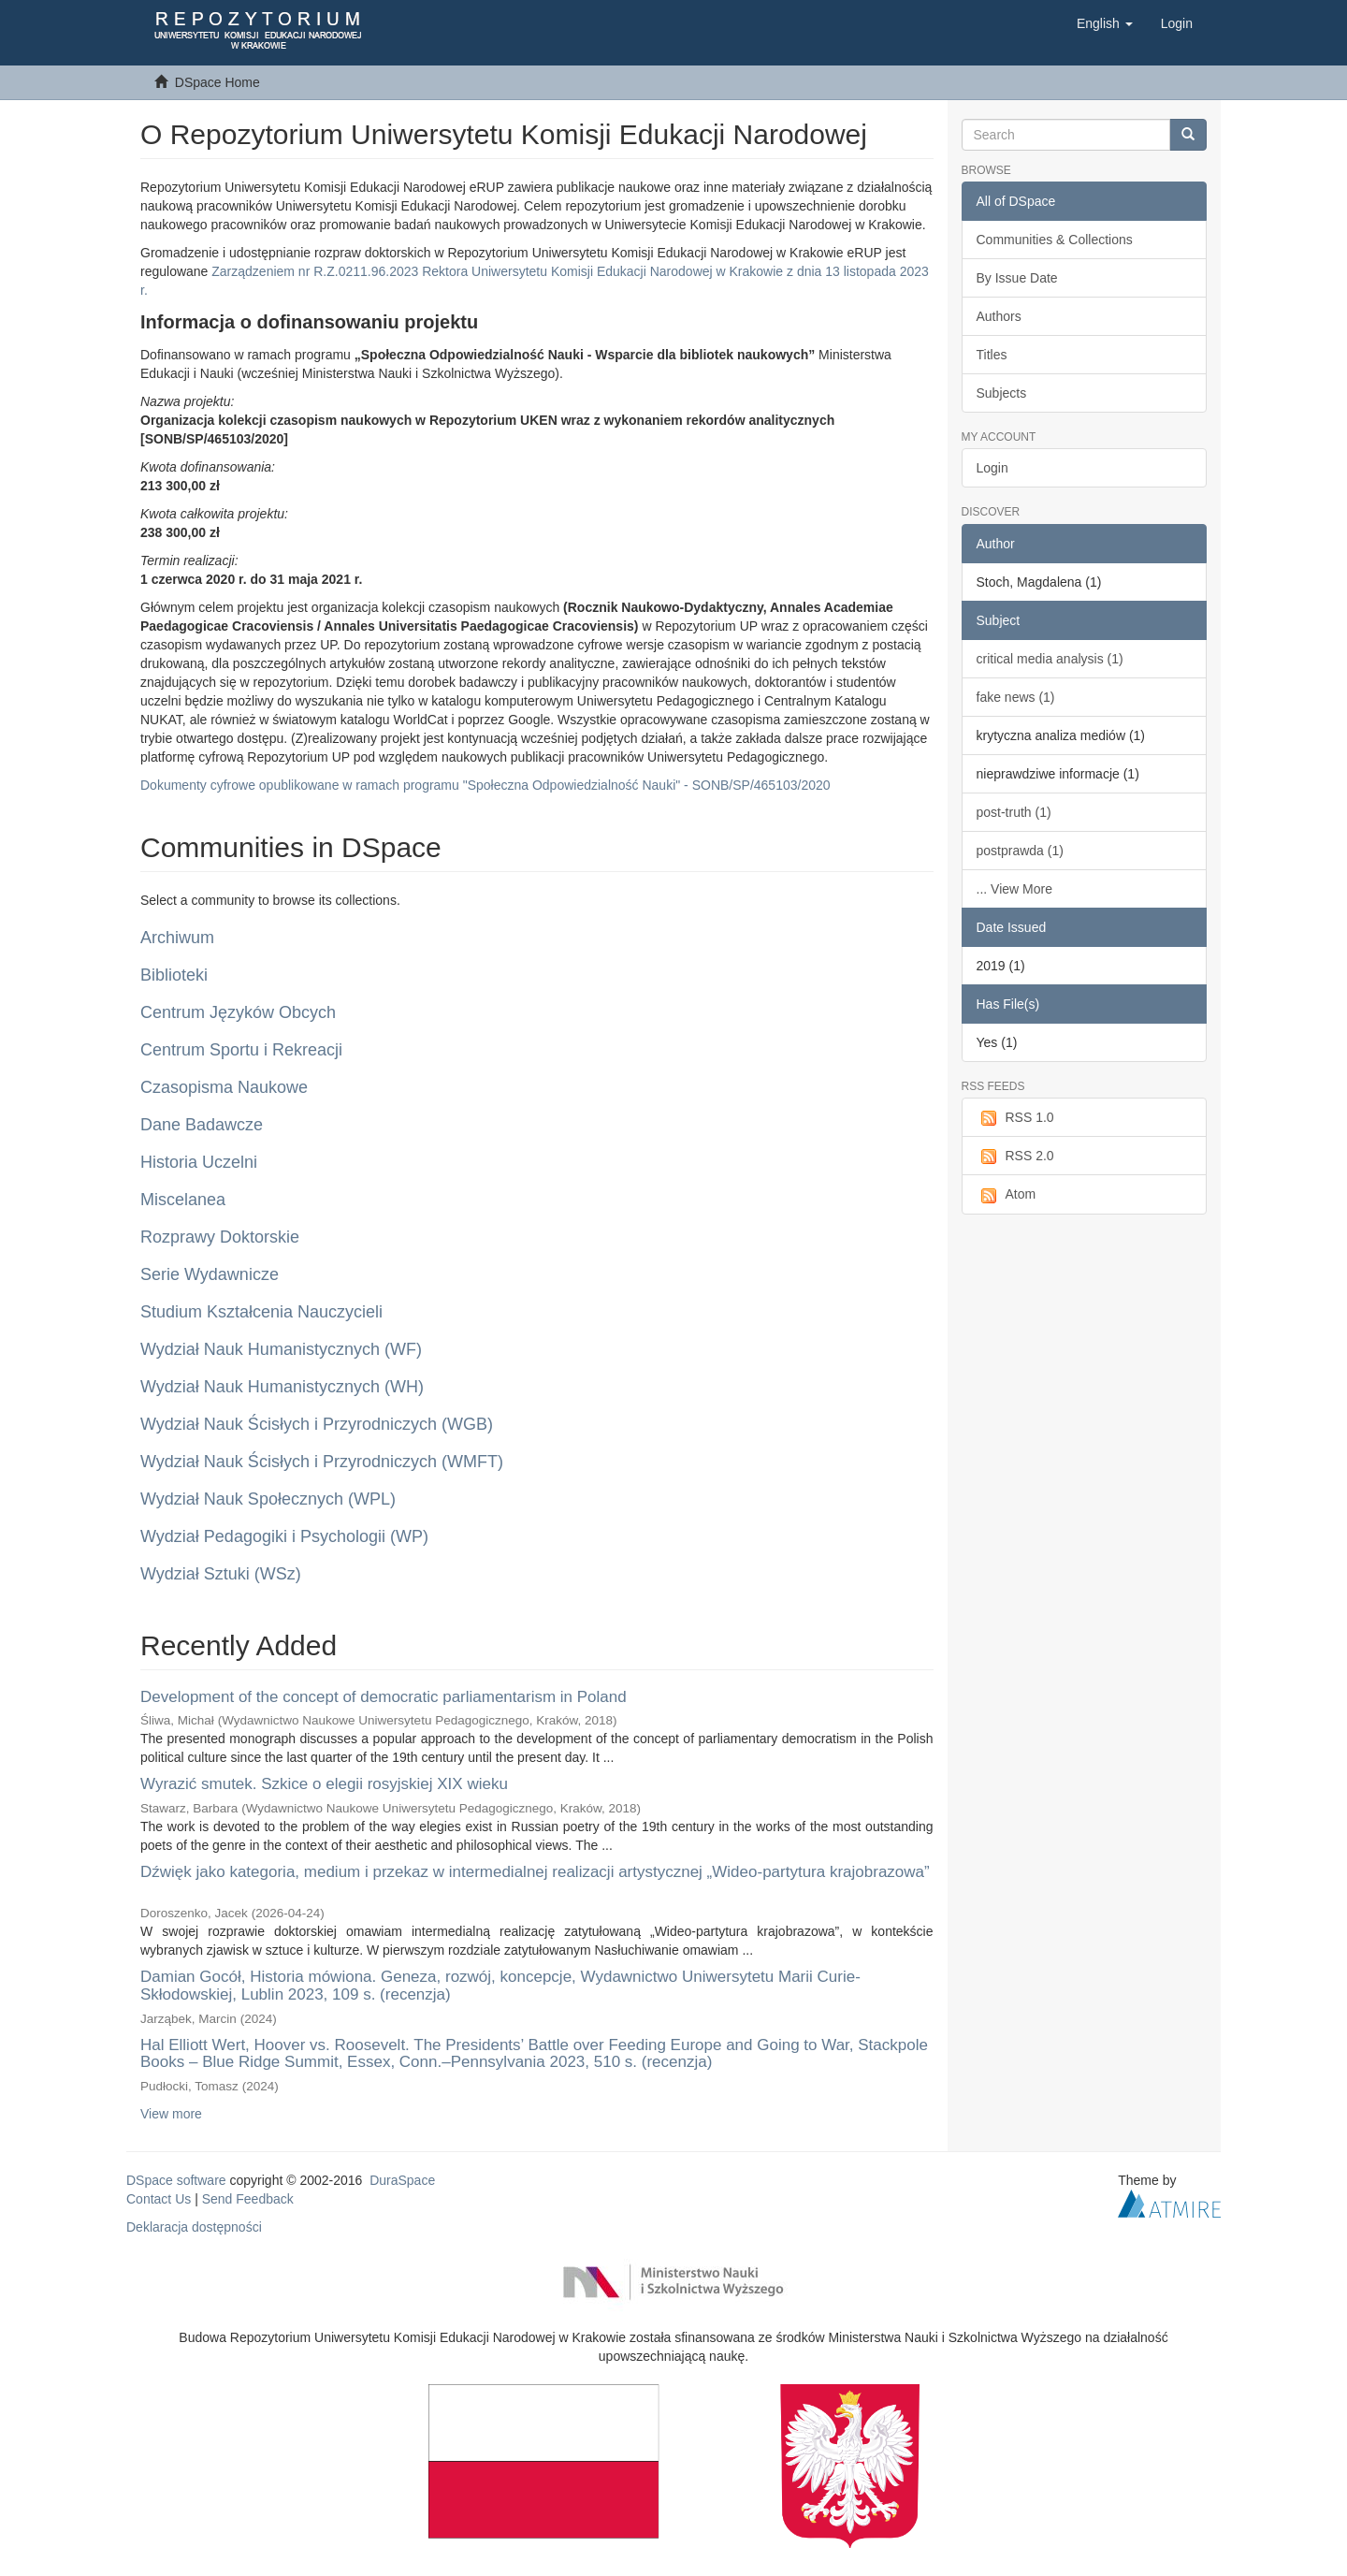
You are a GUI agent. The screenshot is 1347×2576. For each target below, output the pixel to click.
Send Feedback (248, 2198)
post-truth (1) (1014, 812)
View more (171, 2113)
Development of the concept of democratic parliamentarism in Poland (383, 1697)
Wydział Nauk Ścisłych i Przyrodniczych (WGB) (316, 1424)
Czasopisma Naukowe (224, 1087)
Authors (999, 316)
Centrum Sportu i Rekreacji (241, 1050)
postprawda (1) (1020, 850)
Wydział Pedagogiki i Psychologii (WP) (284, 1536)
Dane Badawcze (201, 1124)
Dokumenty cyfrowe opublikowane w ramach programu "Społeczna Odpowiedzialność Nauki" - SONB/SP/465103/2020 (485, 785)
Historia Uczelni (198, 1162)
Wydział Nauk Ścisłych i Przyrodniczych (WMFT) (321, 1461)
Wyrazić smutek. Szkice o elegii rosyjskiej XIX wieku (324, 1784)
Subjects (1002, 393)
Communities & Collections (1055, 239)
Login (992, 467)
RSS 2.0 (1015, 1156)
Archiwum (177, 937)
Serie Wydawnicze (209, 1274)
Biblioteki (174, 975)
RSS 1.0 (1015, 1118)
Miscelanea (182, 1199)
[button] (1105, 23)
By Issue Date (1017, 277)
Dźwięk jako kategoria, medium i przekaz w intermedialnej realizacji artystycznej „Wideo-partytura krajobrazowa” (535, 1872)
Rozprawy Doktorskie (219, 1237)
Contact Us (158, 2198)
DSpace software (176, 2180)
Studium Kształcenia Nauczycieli (261, 1312)
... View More (1014, 888)
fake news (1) (1016, 697)
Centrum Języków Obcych (238, 1012)
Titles (992, 354)
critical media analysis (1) (1050, 658)
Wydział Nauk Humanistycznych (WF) (281, 1349)
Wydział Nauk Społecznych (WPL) (268, 1499)
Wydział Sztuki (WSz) (220, 1574)
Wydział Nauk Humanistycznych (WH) (282, 1386)
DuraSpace (402, 2180)
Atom (1006, 1194)
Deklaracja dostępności (194, 2226)
